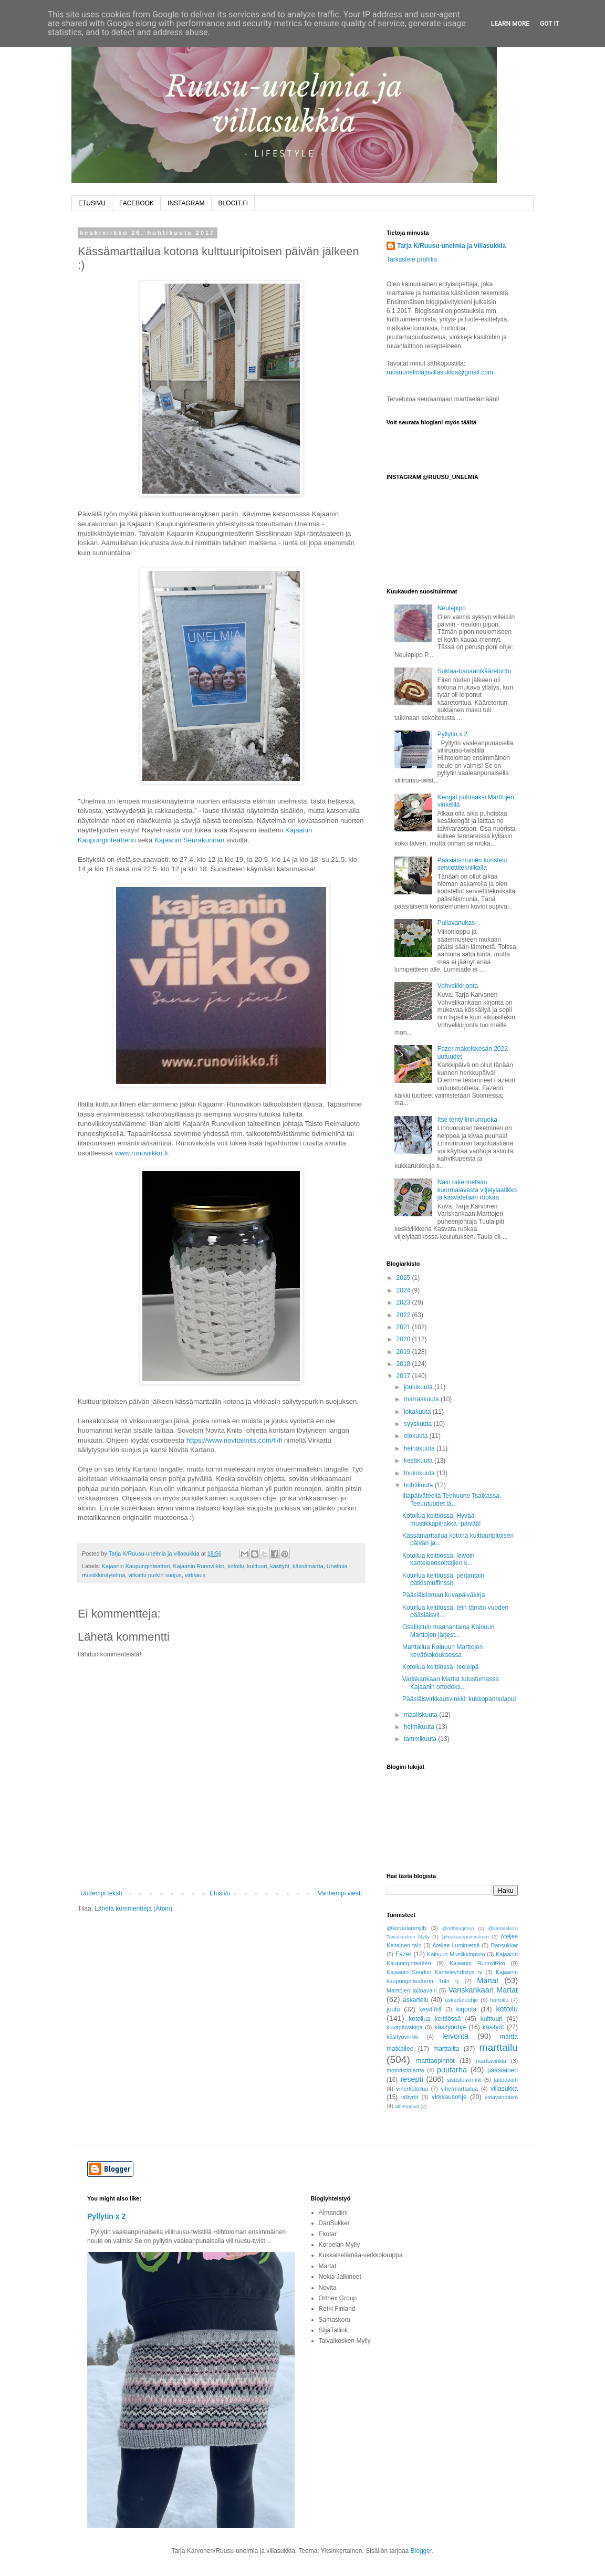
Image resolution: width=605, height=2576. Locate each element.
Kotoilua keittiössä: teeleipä (440, 1667)
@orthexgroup (458, 1928)
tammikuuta (421, 1739)
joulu (393, 2009)
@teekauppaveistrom (465, 1936)
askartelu (416, 2000)
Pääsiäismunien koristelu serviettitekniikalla (472, 864)
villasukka (504, 2088)
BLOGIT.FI (233, 203)
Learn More (510, 23)
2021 (404, 1327)
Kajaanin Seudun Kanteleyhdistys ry (434, 1972)
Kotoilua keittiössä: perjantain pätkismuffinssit (443, 1579)
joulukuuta (419, 1387)
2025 (404, 1277)
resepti (412, 2079)
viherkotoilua (413, 2088)
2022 (404, 1315)
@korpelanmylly (407, 1928)
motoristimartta (405, 2070)
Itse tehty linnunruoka (467, 1119)
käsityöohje (450, 2027)
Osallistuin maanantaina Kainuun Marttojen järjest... (448, 1630)
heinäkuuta (420, 1448)
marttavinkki (491, 2061)
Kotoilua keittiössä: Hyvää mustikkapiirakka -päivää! (441, 1519)
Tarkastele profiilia (412, 259)
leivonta (455, 2036)
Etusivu (220, 1893)
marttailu (498, 2047)
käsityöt (279, 1566)
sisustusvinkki (464, 2080)
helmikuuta (420, 1726)
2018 (404, 1364)
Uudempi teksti (101, 1893)
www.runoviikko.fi (141, 1153)
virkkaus (195, 1575)
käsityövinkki (403, 2036)
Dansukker (504, 1945)
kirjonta (466, 2009)
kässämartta (308, 1566)
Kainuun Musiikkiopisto (456, 1954)
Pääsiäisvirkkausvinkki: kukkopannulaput (459, 1699)
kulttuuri (257, 1566)
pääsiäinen (502, 2070)
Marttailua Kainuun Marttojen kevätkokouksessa (442, 1650)
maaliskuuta (421, 1714)
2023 (404, 1302)
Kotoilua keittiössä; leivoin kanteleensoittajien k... (438, 1559)
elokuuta (417, 1436)
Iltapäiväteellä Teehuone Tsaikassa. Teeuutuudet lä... (451, 1499)
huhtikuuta (419, 1485)
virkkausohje (449, 2097)
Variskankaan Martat (483, 1990)
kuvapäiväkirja (404, 2027)
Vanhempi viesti (340, 1893)
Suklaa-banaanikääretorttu (474, 671)
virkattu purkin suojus (154, 1575)
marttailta (446, 2048)
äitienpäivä (407, 2106)
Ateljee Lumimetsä (456, 1945)
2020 (404, 1339)
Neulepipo (451, 608)
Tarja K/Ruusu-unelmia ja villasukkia (451, 245)
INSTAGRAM (186, 203)
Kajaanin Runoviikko (199, 1566)
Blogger (421, 2550)
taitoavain (506, 2080)
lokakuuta (418, 1411)
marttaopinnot (435, 2060)
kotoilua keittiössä (435, 2018)
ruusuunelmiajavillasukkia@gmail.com (440, 372)
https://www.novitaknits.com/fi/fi (234, 1440)
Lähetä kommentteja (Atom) (133, 1908)
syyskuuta (419, 1423)
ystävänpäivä (501, 2097)
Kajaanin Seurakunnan (189, 840)
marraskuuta (422, 1399)
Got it (549, 23)
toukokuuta (420, 1473)
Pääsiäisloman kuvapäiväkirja (443, 1595)
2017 (404, 1376)
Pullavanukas (456, 922)
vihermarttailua (459, 2088)
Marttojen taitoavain (412, 1990)
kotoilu (235, 1566)
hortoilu (499, 2000)
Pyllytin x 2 (452, 734)
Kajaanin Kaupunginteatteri (136, 1566)
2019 (404, 1351)
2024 (404, 1290)
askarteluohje (461, 2000)
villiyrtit (409, 2097)
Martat (487, 1980)
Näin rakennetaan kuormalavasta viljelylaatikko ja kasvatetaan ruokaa (477, 1190)
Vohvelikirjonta (457, 985)
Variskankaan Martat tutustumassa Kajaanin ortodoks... (450, 1682)
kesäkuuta (419, 1460)
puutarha (452, 2070)
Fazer (403, 1954)
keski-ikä (430, 2009)
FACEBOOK (136, 203)
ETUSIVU (92, 203)
